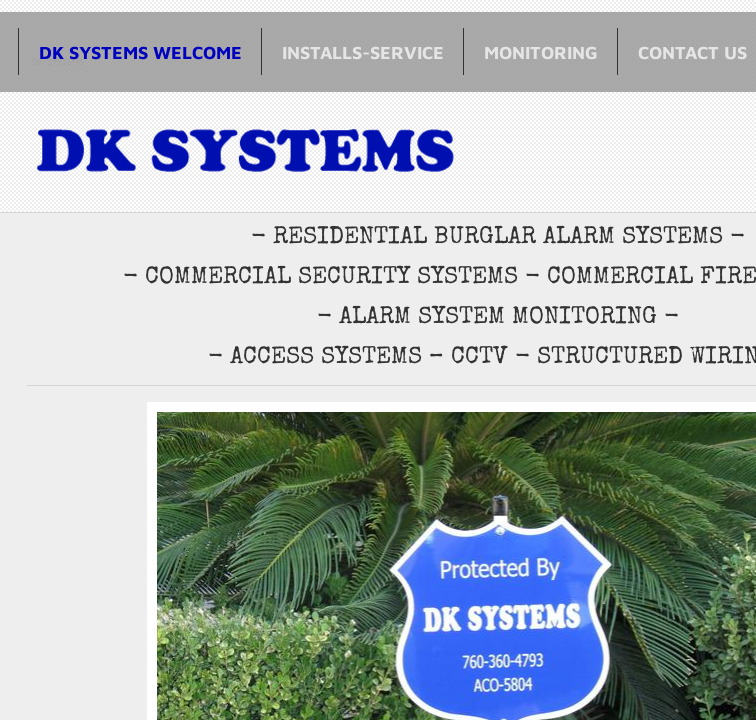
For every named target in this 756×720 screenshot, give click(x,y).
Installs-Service (363, 52)
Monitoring (541, 52)
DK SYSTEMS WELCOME (140, 52)
